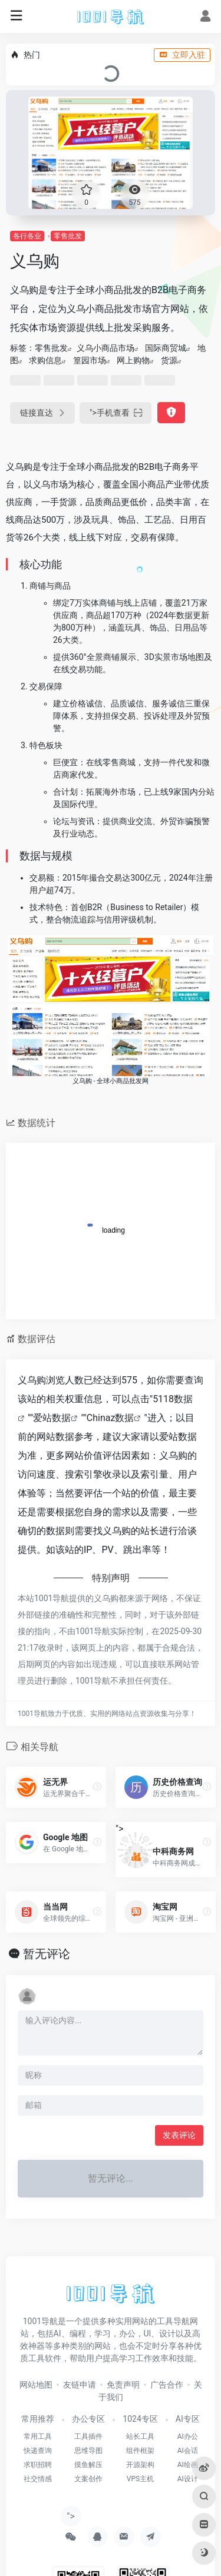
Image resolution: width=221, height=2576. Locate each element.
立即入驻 (182, 54)
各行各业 (27, 236)
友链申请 (79, 2384)
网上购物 (133, 360)
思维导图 (88, 2450)
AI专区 (188, 2419)
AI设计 (187, 2479)
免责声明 (123, 2384)
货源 (169, 360)
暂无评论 (46, 1954)
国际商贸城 (165, 348)
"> (115, 413)
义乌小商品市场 (105, 348)
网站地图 (35, 2384)
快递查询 (38, 2450)
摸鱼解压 (88, 2465)
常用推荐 (37, 2419)
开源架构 (140, 2465)
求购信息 (45, 360)
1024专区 (140, 2419)
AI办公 (187, 2436)
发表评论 (179, 2135)
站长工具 (140, 2436)
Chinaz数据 (110, 1417)
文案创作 (88, 2479)
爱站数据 (52, 1417)
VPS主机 (140, 2479)
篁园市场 (89, 360)
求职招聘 (38, 2465)
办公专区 (88, 2419)
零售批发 (68, 236)
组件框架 (140, 2450)
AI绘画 (187, 2465)
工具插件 (88, 2436)
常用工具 (38, 2436)
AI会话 (187, 2450)
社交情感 (38, 2479)
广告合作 (166, 2384)
